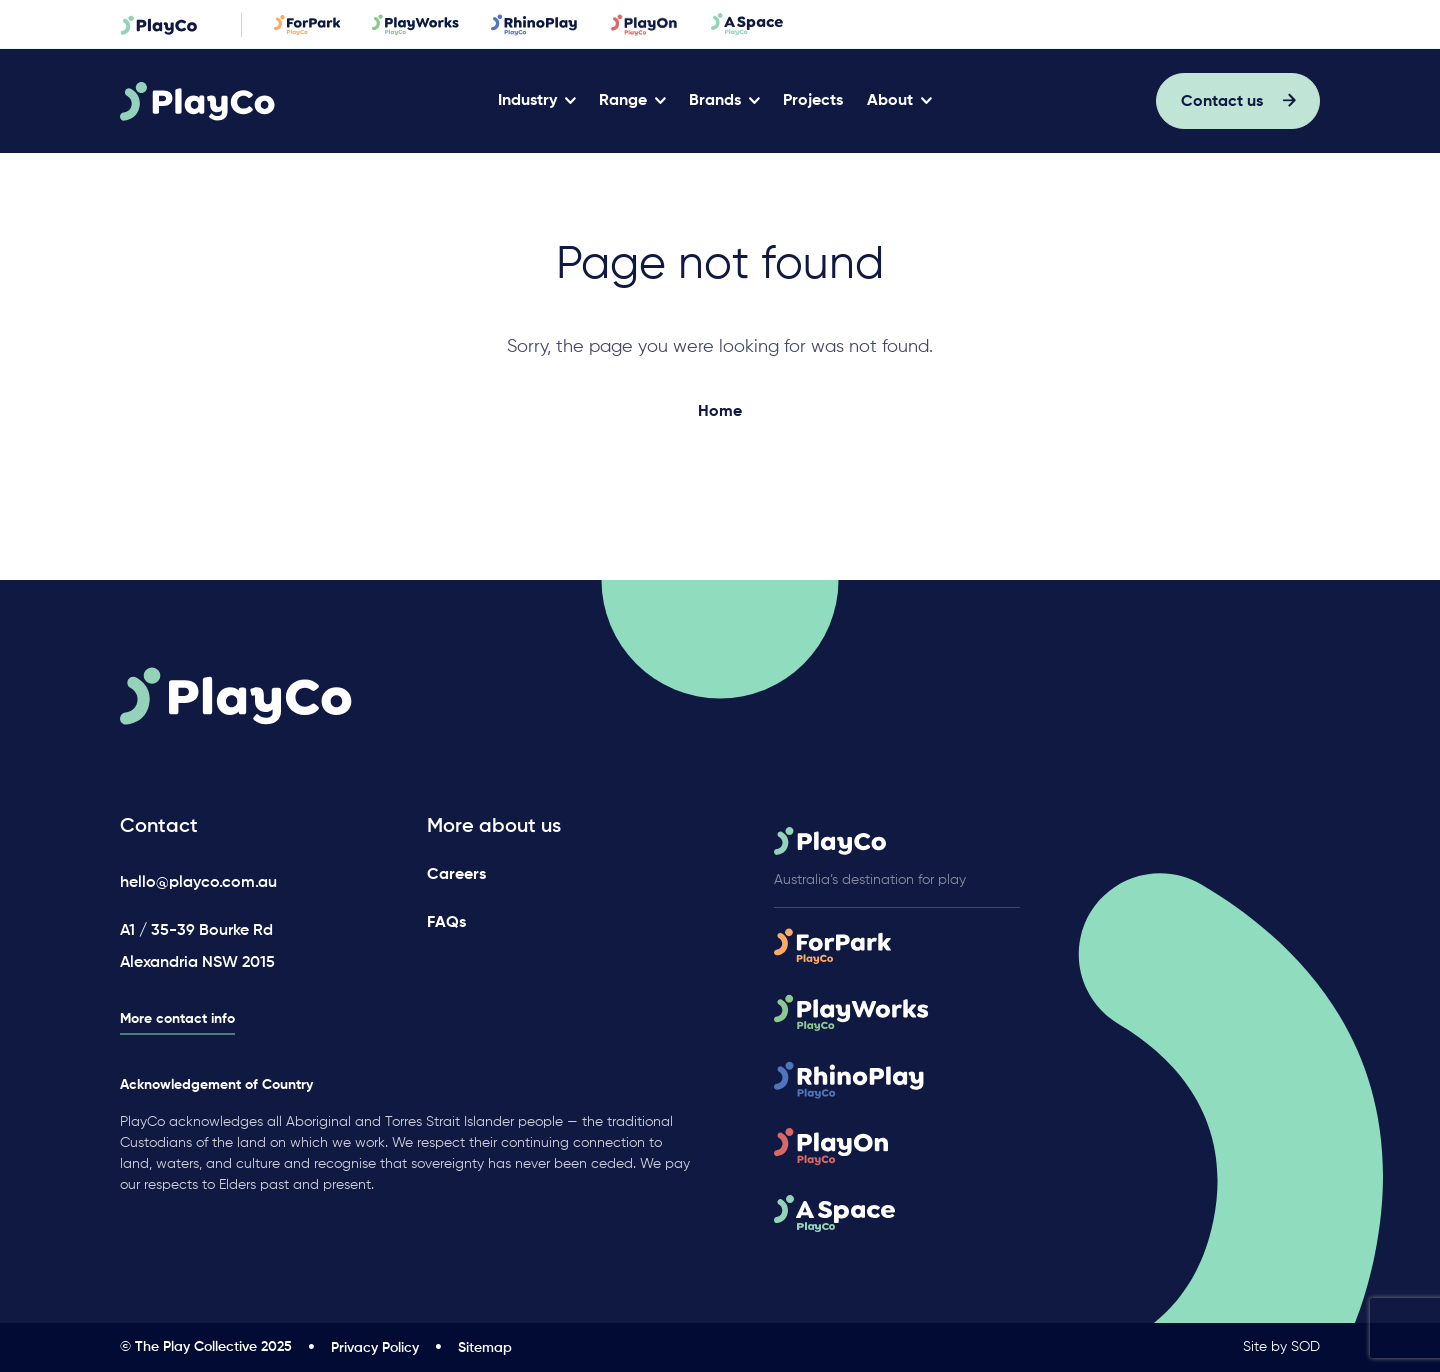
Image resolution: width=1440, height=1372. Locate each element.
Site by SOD (1281, 1347)
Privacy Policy (375, 1348)
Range (623, 101)
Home (720, 412)
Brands (715, 101)
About (890, 101)
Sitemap (485, 1348)
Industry (527, 101)
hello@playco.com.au (198, 883)
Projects (813, 101)
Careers (456, 875)
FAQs (446, 923)
